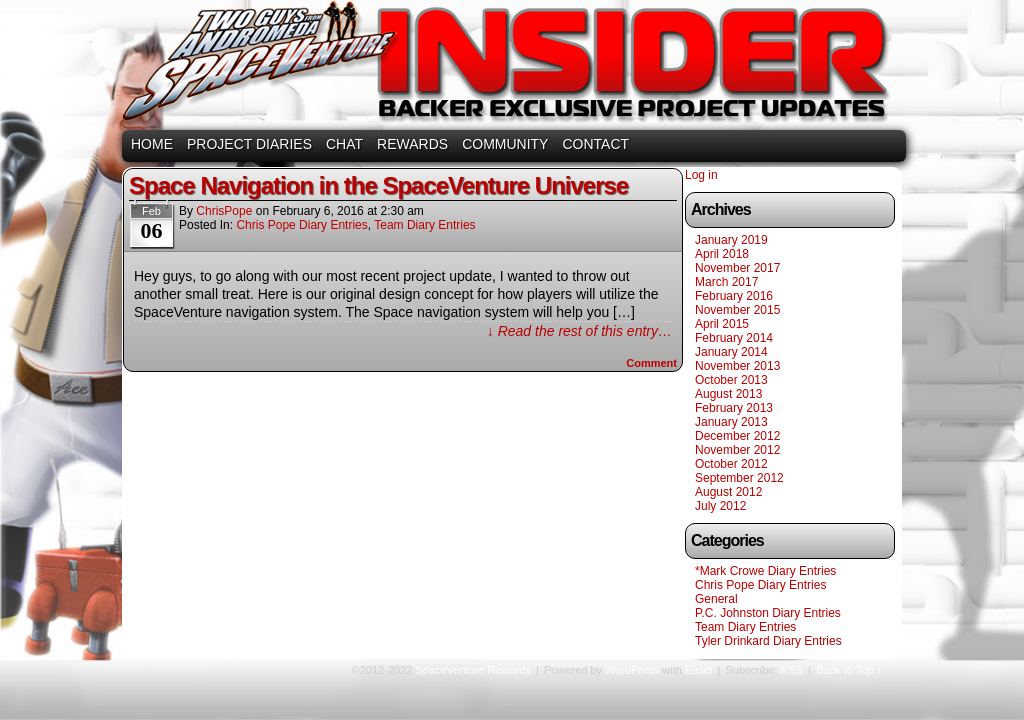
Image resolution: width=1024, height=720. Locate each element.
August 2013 (728, 394)
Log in (701, 175)
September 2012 (739, 478)
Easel (699, 670)
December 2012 (737, 436)
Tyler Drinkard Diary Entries (768, 641)
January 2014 (731, 352)
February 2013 (734, 408)
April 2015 (722, 324)
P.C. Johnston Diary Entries (768, 613)
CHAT (344, 144)
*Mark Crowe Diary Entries (765, 571)
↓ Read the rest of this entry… (579, 331)
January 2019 (731, 240)
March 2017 (726, 282)
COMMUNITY (505, 144)
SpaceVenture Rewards (510, 67)
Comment (651, 363)
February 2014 (734, 338)
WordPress (632, 670)
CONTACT (595, 144)
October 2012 (731, 464)
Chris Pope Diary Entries (301, 225)
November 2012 (737, 450)
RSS (792, 670)
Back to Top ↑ (849, 670)
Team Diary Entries (424, 225)
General (716, 599)
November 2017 (737, 268)
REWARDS (412, 144)
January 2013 (731, 422)
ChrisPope (224, 211)
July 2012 (720, 506)
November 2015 (737, 310)
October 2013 (731, 380)
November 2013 (737, 366)
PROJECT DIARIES (249, 144)
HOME (152, 144)
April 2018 (722, 254)
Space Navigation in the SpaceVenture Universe (378, 185)
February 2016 (734, 296)
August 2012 (728, 492)
